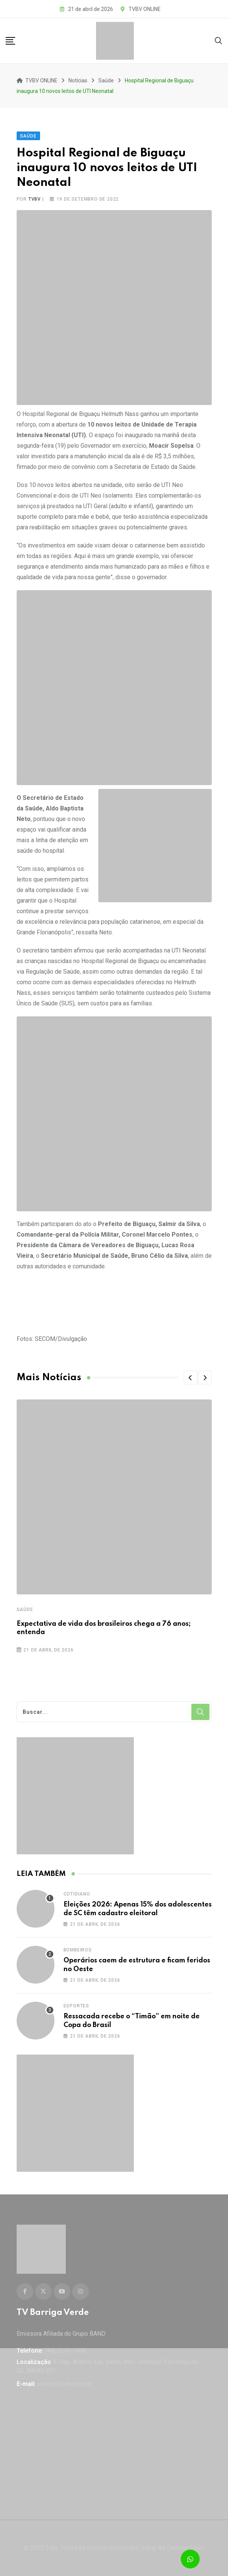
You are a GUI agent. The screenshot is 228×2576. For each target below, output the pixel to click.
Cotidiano (77, 1894)
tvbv (34, 199)
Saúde (25, 1609)
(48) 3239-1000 (65, 2350)
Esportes (76, 2006)
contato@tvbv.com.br (64, 2383)
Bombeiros (78, 1950)
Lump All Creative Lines (173, 2547)
